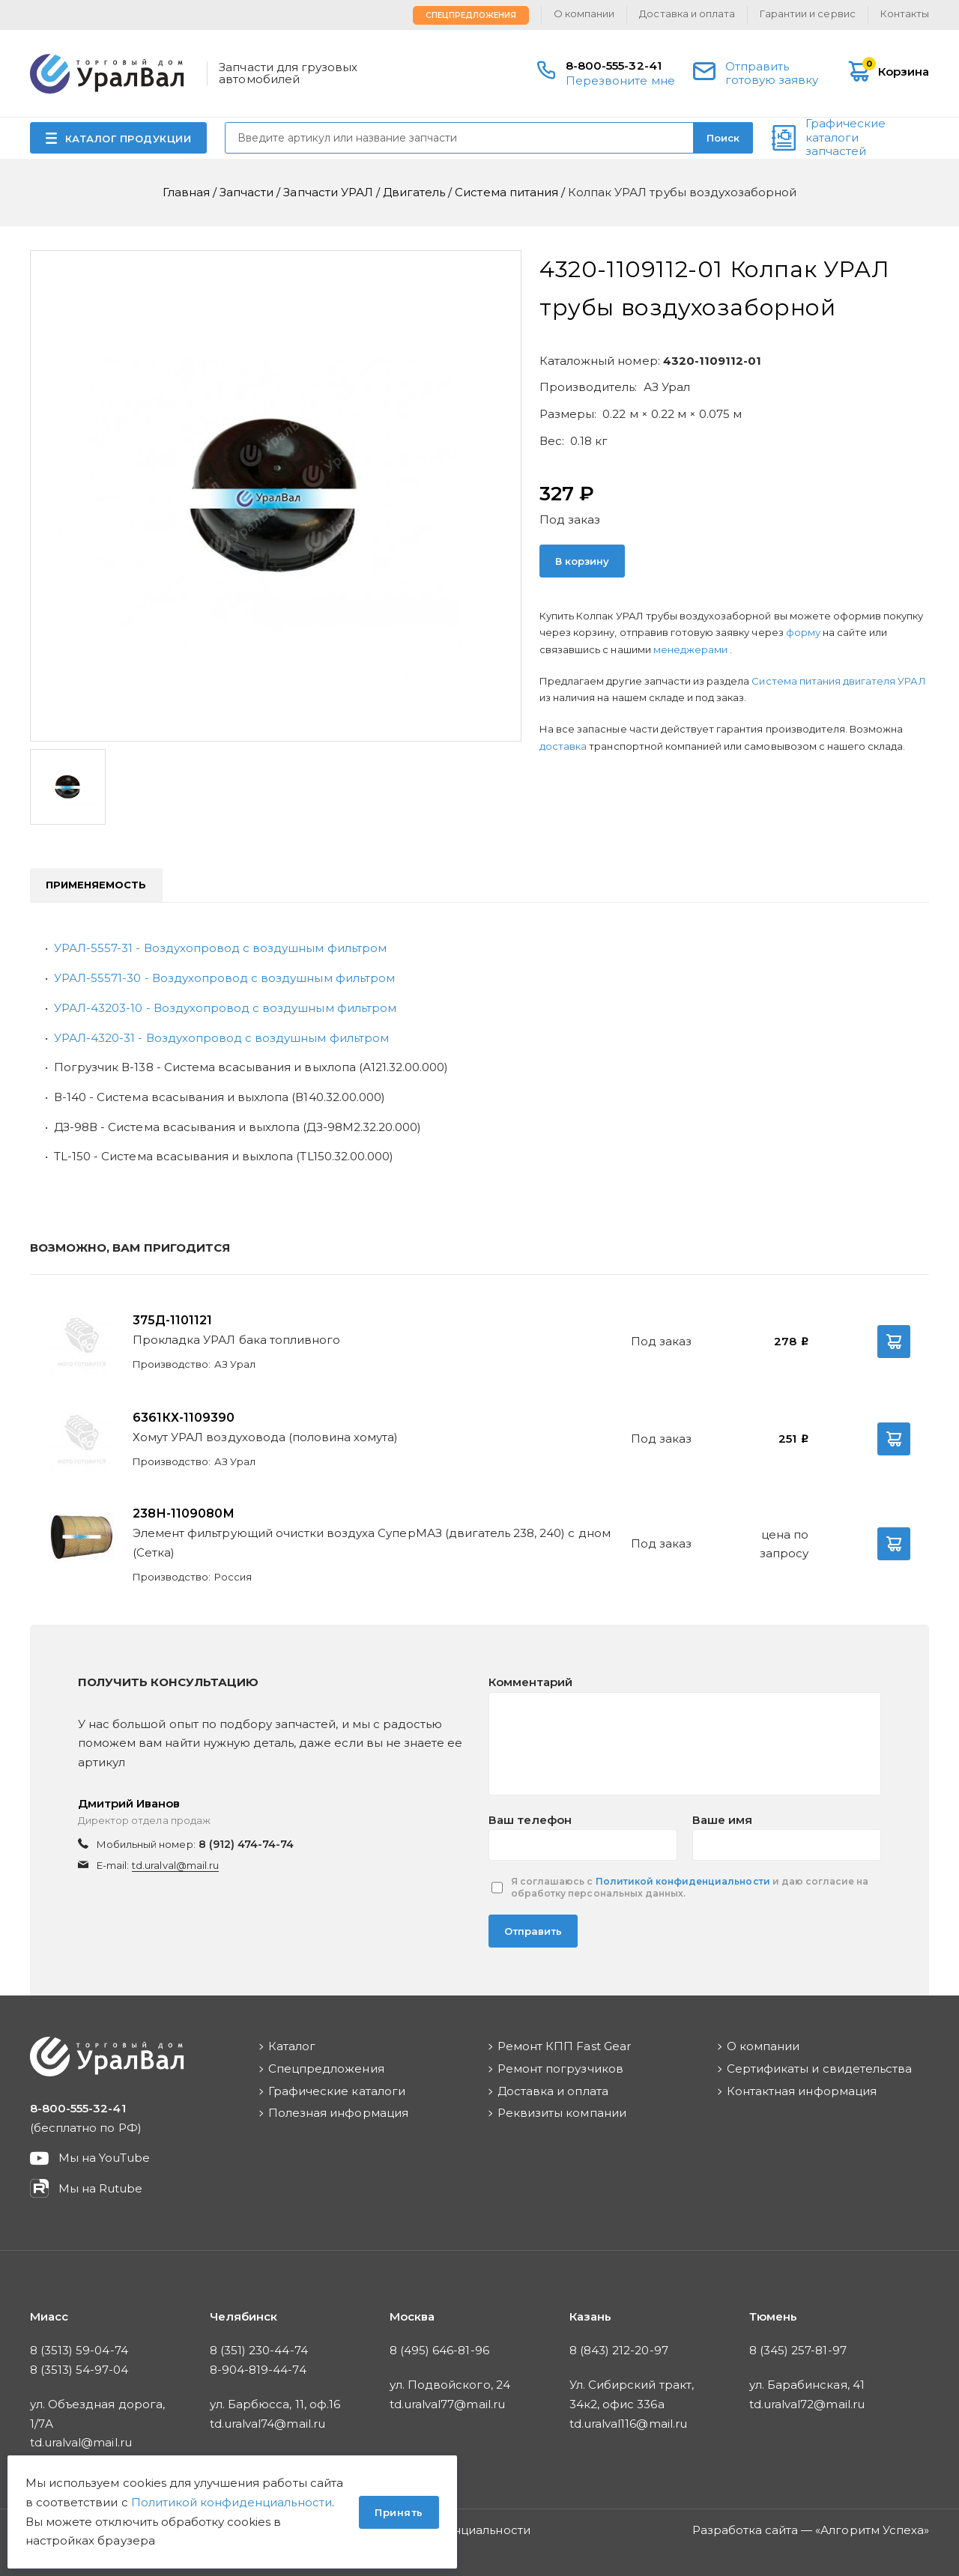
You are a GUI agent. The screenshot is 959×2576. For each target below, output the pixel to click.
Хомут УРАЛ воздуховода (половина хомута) (266, 1437)
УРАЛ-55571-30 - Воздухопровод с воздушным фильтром (224, 978)
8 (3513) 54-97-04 (79, 2370)
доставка (563, 746)
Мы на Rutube (100, 2188)
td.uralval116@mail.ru (628, 2423)
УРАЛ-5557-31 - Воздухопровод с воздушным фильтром (220, 948)
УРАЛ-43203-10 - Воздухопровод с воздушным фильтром (225, 1008)
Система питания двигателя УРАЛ (838, 681)
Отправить (533, 1931)
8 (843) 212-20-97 (618, 2350)
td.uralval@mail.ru (175, 1865)
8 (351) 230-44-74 (259, 2350)
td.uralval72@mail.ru (807, 2404)
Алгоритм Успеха (872, 2530)
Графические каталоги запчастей (845, 138)
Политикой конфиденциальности (683, 1881)
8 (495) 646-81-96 (439, 2350)
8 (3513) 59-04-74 (79, 2350)
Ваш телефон (530, 1820)
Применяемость (96, 885)
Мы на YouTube (104, 2158)
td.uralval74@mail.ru (267, 2423)
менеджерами (691, 649)
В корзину (582, 561)
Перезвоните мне (620, 80)
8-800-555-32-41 (614, 65)
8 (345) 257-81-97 (798, 2350)
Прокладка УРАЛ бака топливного (236, 1340)
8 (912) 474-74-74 (246, 1844)
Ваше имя (722, 1820)
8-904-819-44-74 (258, 2370)
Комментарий (530, 1682)
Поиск (723, 138)
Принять (399, 2512)
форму (803, 632)
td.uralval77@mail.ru (447, 2404)
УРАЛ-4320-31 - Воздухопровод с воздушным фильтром (221, 1038)
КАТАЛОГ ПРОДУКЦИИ (128, 139)
